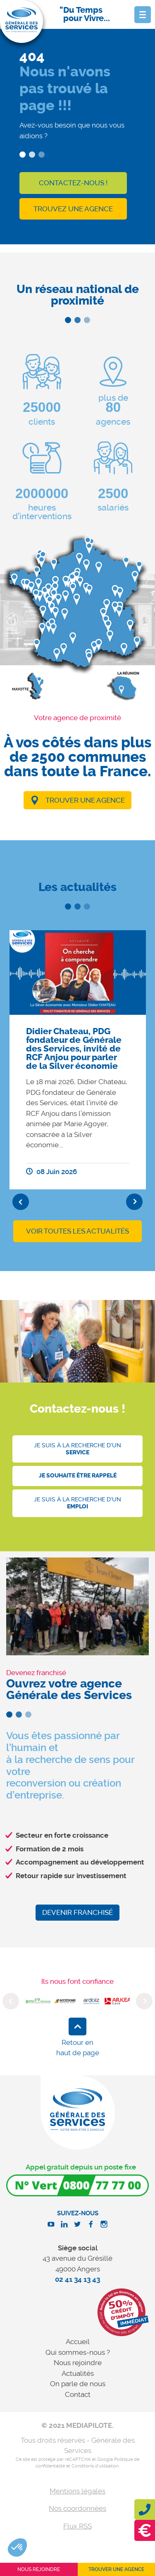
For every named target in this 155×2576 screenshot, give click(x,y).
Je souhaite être (78, 1475)
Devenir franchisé (77, 1912)
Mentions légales (77, 2491)
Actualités (78, 2373)
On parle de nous (77, 2384)
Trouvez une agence (73, 209)
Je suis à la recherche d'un (77, 1449)
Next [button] (134, 1201)
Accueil (78, 2341)
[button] (17, 2547)
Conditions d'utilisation (95, 2466)
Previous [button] (20, 1201)
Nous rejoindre (78, 2363)
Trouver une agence (85, 800)
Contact (78, 2394)
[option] (78, 1059)
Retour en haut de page (77, 2047)
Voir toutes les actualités (77, 1231)
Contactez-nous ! (73, 183)
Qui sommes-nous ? (77, 2352)
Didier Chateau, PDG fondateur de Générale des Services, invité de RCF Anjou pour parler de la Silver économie (74, 1048)
